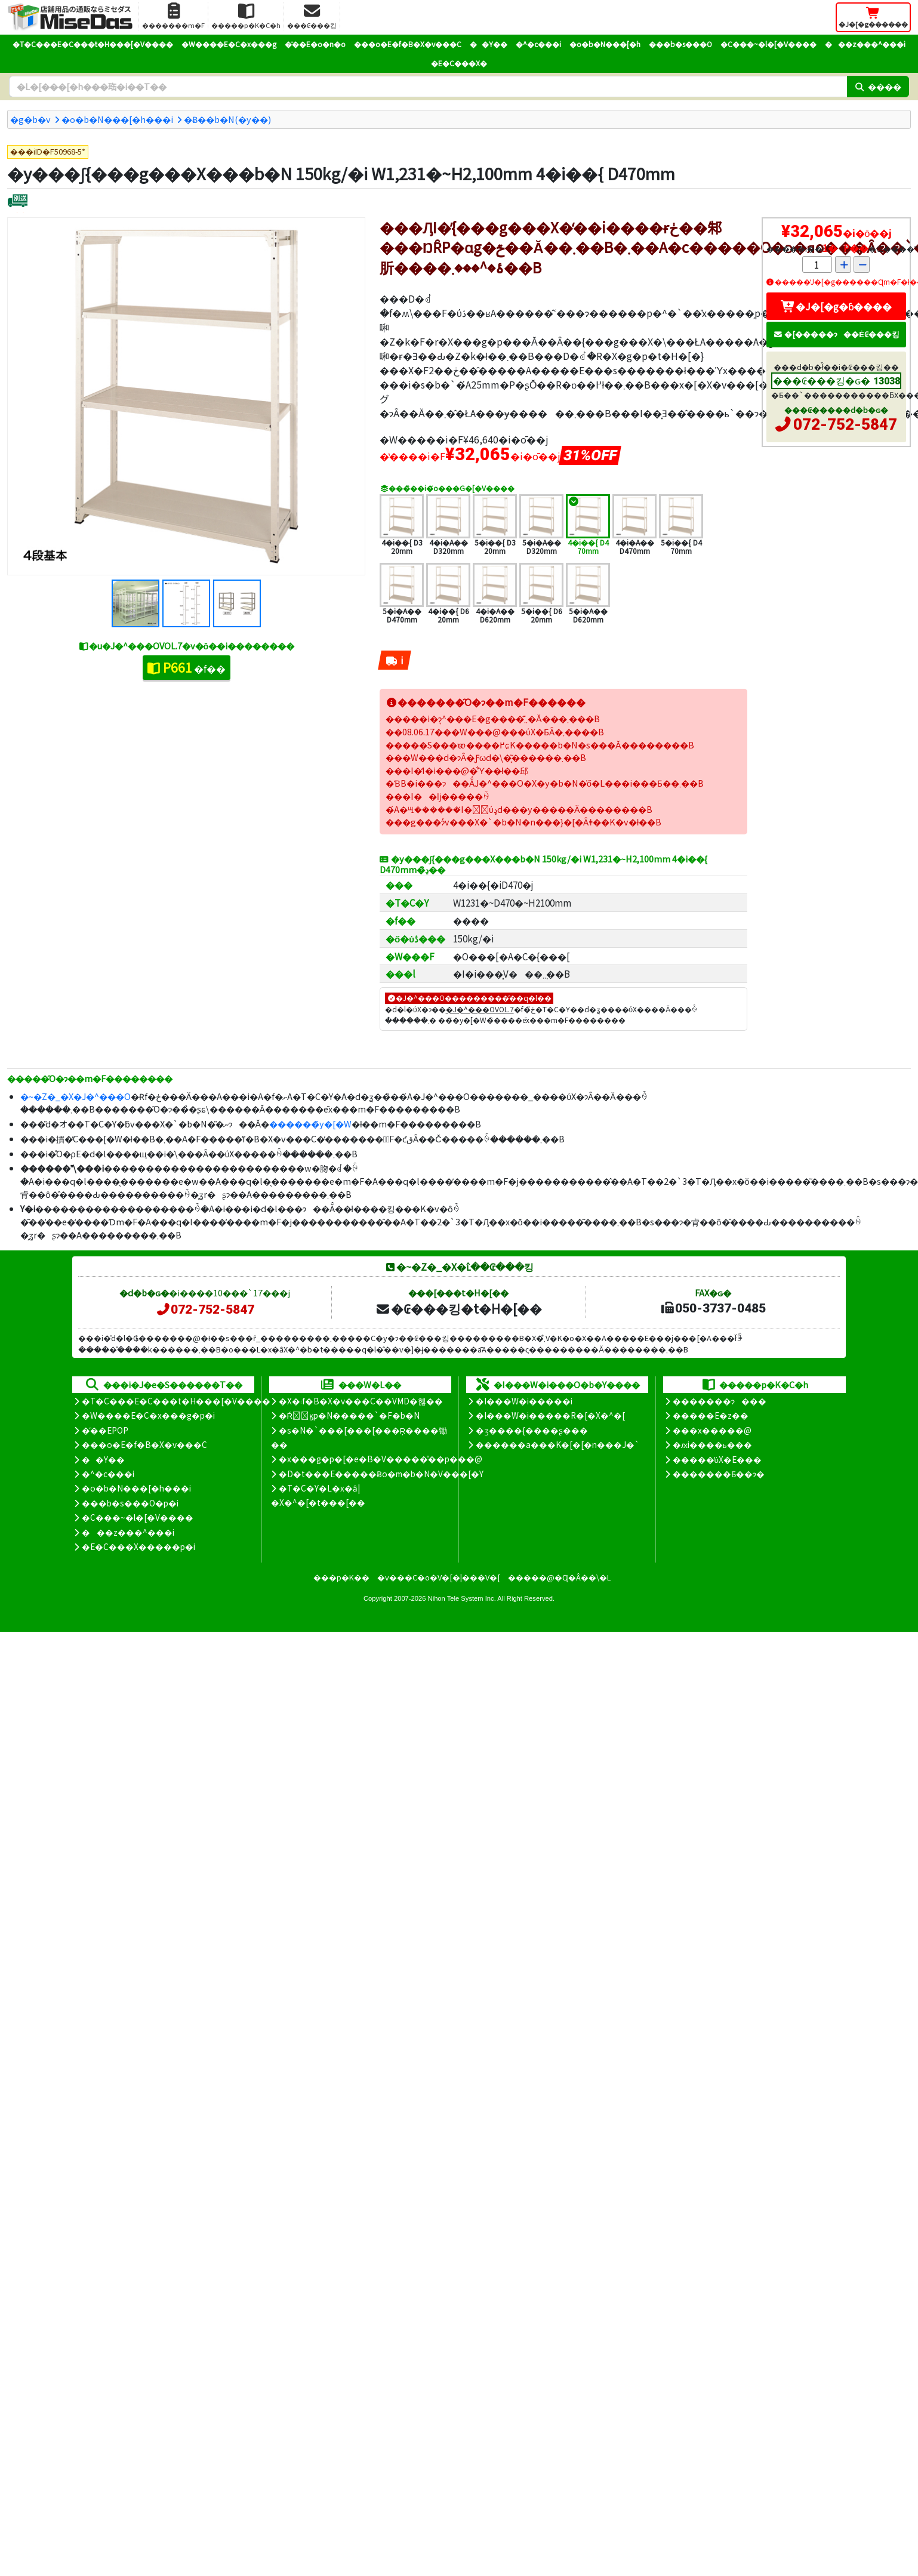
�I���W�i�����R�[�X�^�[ (550, 1415)
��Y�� (488, 44)
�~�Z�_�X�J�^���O (75, 1096)
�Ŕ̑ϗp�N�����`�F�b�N (349, 1415)
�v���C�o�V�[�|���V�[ (438, 1577)
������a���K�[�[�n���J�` (557, 1444)
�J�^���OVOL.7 (480, 1009)
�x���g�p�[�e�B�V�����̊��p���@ (380, 1459)
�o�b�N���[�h (604, 44)
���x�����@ (712, 1430)
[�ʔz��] (17, 202)
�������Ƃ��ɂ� (719, 1474)
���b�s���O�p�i (130, 1503)
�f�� (186, 667)
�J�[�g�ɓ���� (836, 306)
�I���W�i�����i (524, 1401)
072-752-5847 (845, 424)
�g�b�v (30, 119)
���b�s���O (680, 44)
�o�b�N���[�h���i (117, 119)
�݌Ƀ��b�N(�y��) (227, 119)
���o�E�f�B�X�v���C (407, 44)
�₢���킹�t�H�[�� (458, 1308)
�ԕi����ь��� (712, 1444)
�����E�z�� (710, 1415)
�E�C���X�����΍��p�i (138, 1546)
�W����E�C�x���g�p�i (148, 1415)
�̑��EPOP (105, 1430)
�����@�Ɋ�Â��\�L (559, 1577)
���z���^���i (865, 44)
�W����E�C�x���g (228, 44)
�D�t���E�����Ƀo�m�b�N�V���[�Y (381, 1474)
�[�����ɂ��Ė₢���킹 (836, 334)
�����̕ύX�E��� (717, 1459)
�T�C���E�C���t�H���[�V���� (93, 44)
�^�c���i (538, 44)
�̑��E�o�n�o (315, 44)
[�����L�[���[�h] (428, 86)
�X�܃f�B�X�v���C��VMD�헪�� (361, 1401)
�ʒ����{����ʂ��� (532, 1430)
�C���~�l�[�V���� (768, 44)
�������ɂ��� (719, 1401)
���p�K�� (341, 1577)
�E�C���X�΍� (459, 63)
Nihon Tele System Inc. (462, 1598)
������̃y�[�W (310, 1123)
